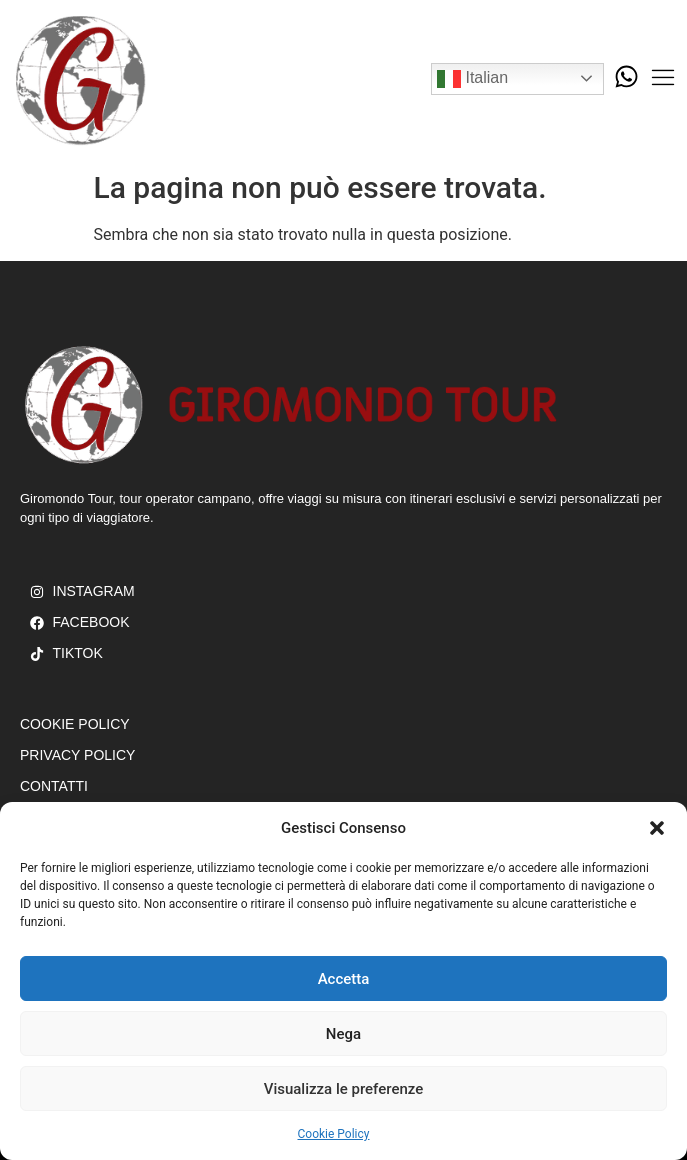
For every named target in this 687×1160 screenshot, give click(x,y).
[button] (657, 828)
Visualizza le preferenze (344, 1089)
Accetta (344, 979)
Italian (472, 79)
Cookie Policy (334, 1134)
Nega (343, 1034)
